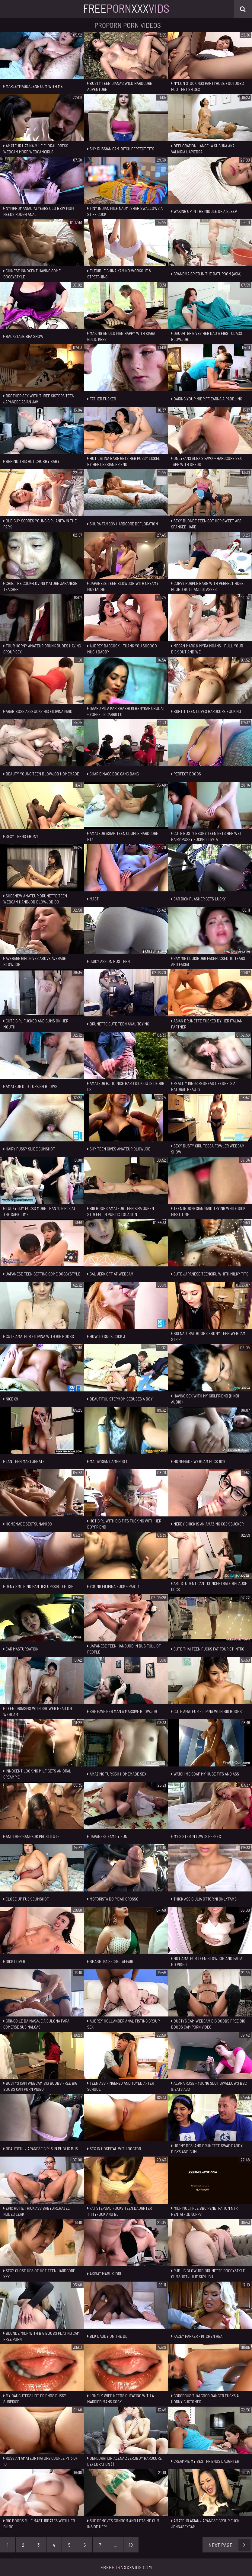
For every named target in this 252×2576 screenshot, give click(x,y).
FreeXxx (126, 8)
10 (131, 2545)
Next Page (229, 2545)
